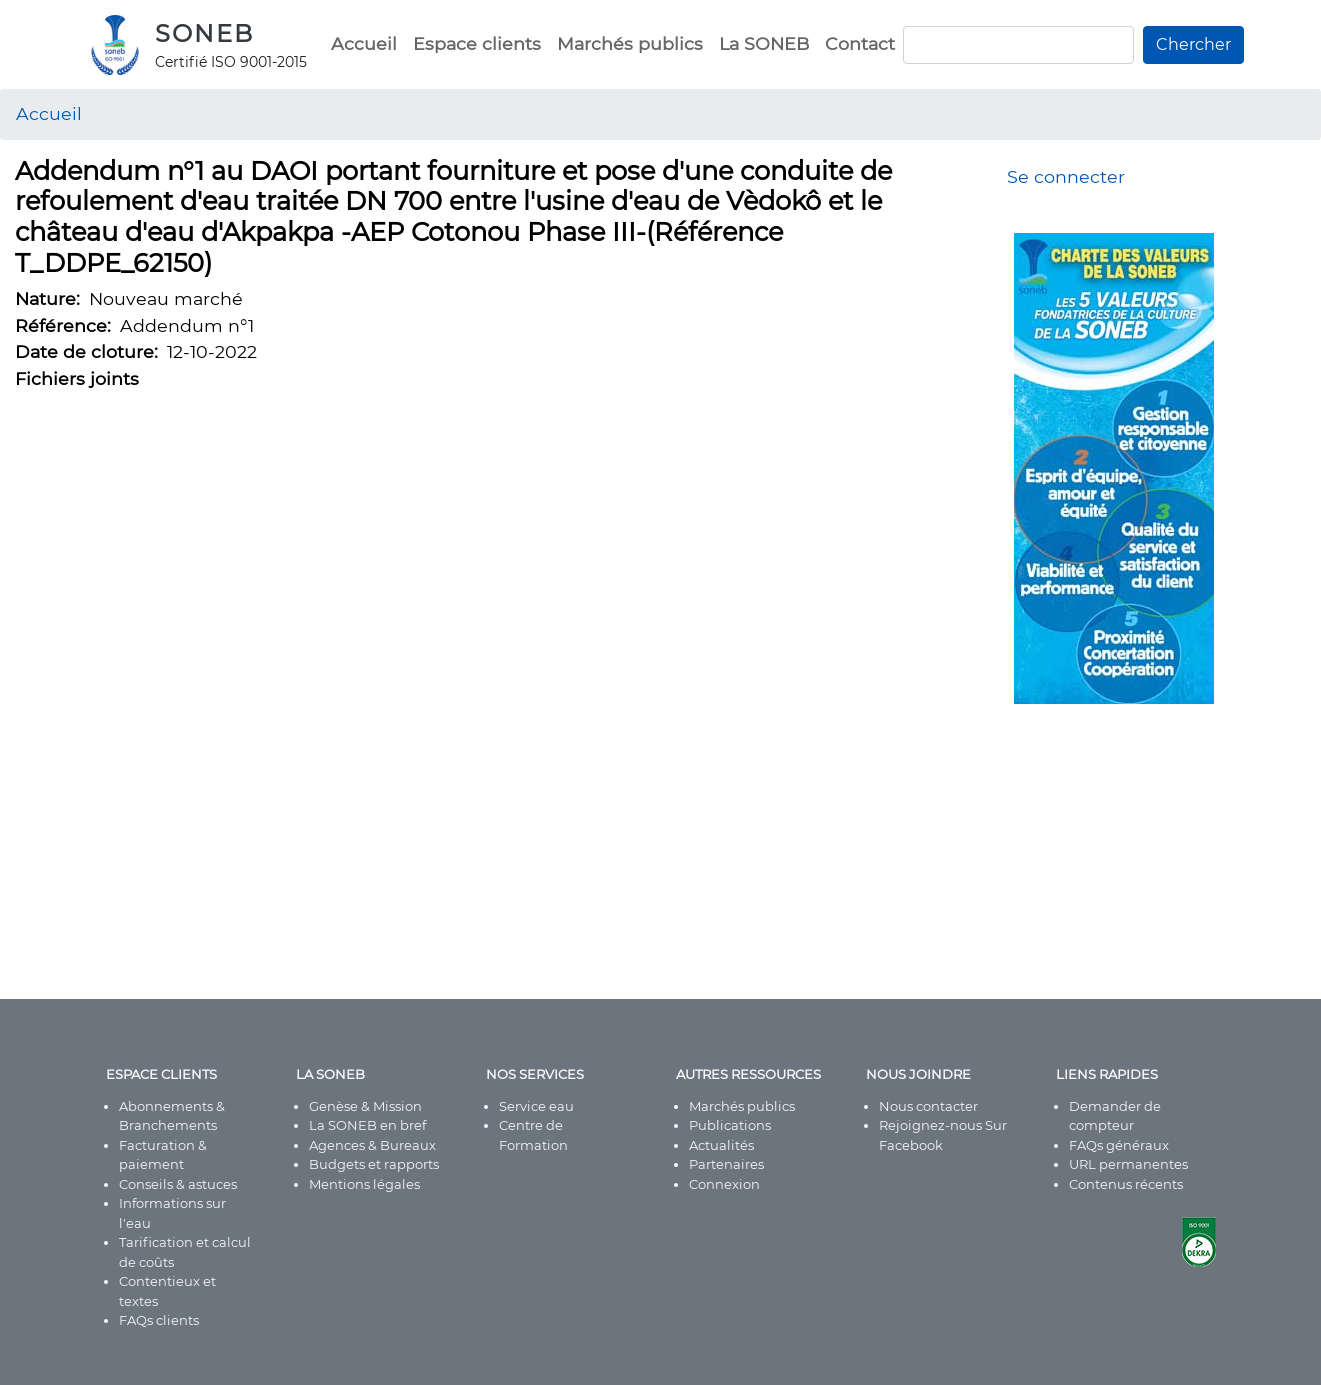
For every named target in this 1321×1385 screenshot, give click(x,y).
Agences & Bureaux (372, 1145)
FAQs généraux (1119, 1145)
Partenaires (726, 1164)
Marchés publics (630, 43)
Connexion (724, 1184)
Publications (730, 1125)
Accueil (364, 43)
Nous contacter (928, 1106)
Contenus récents (1126, 1184)
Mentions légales (364, 1184)
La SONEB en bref (367, 1125)
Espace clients (477, 43)
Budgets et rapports (374, 1164)
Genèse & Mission (365, 1106)
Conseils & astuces (178, 1184)
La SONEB (764, 43)
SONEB (204, 33)
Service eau (536, 1106)
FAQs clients (159, 1320)
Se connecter (1066, 176)
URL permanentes (1128, 1164)
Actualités (721, 1145)
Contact (860, 43)
